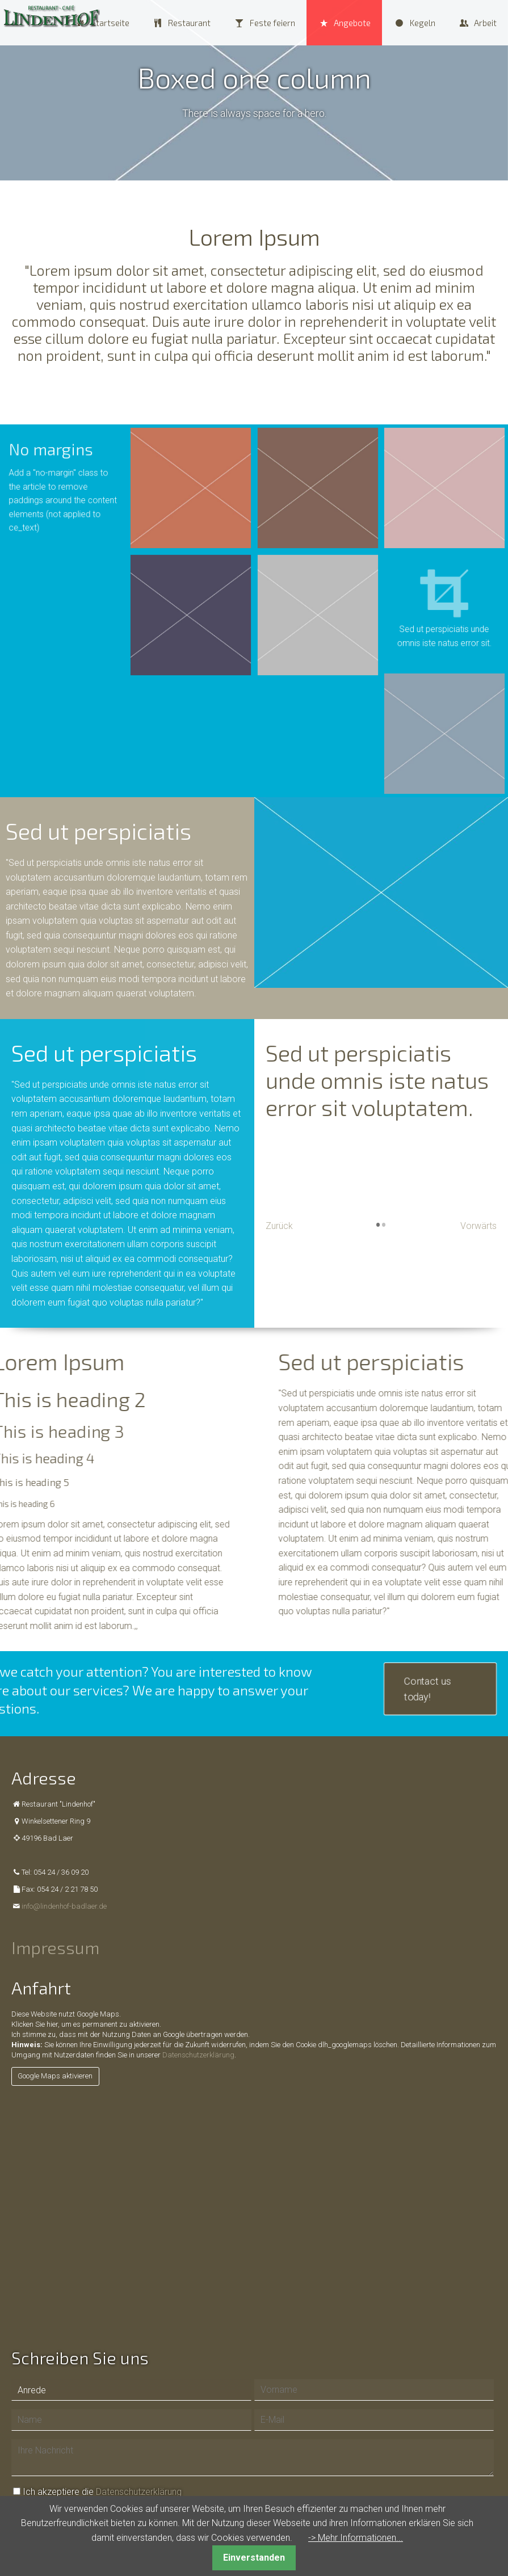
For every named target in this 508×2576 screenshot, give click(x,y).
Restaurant (189, 23)
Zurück (279, 1225)
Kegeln (422, 23)
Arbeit (485, 23)
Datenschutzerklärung (198, 2055)
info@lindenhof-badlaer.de (64, 1906)
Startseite (110, 23)
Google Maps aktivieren (55, 2076)
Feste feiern (272, 23)
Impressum (55, 1947)
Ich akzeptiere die (102, 2491)
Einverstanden (254, 2557)
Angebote (352, 23)
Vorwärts (478, 1225)
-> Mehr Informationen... (355, 2537)
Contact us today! (427, 1689)
